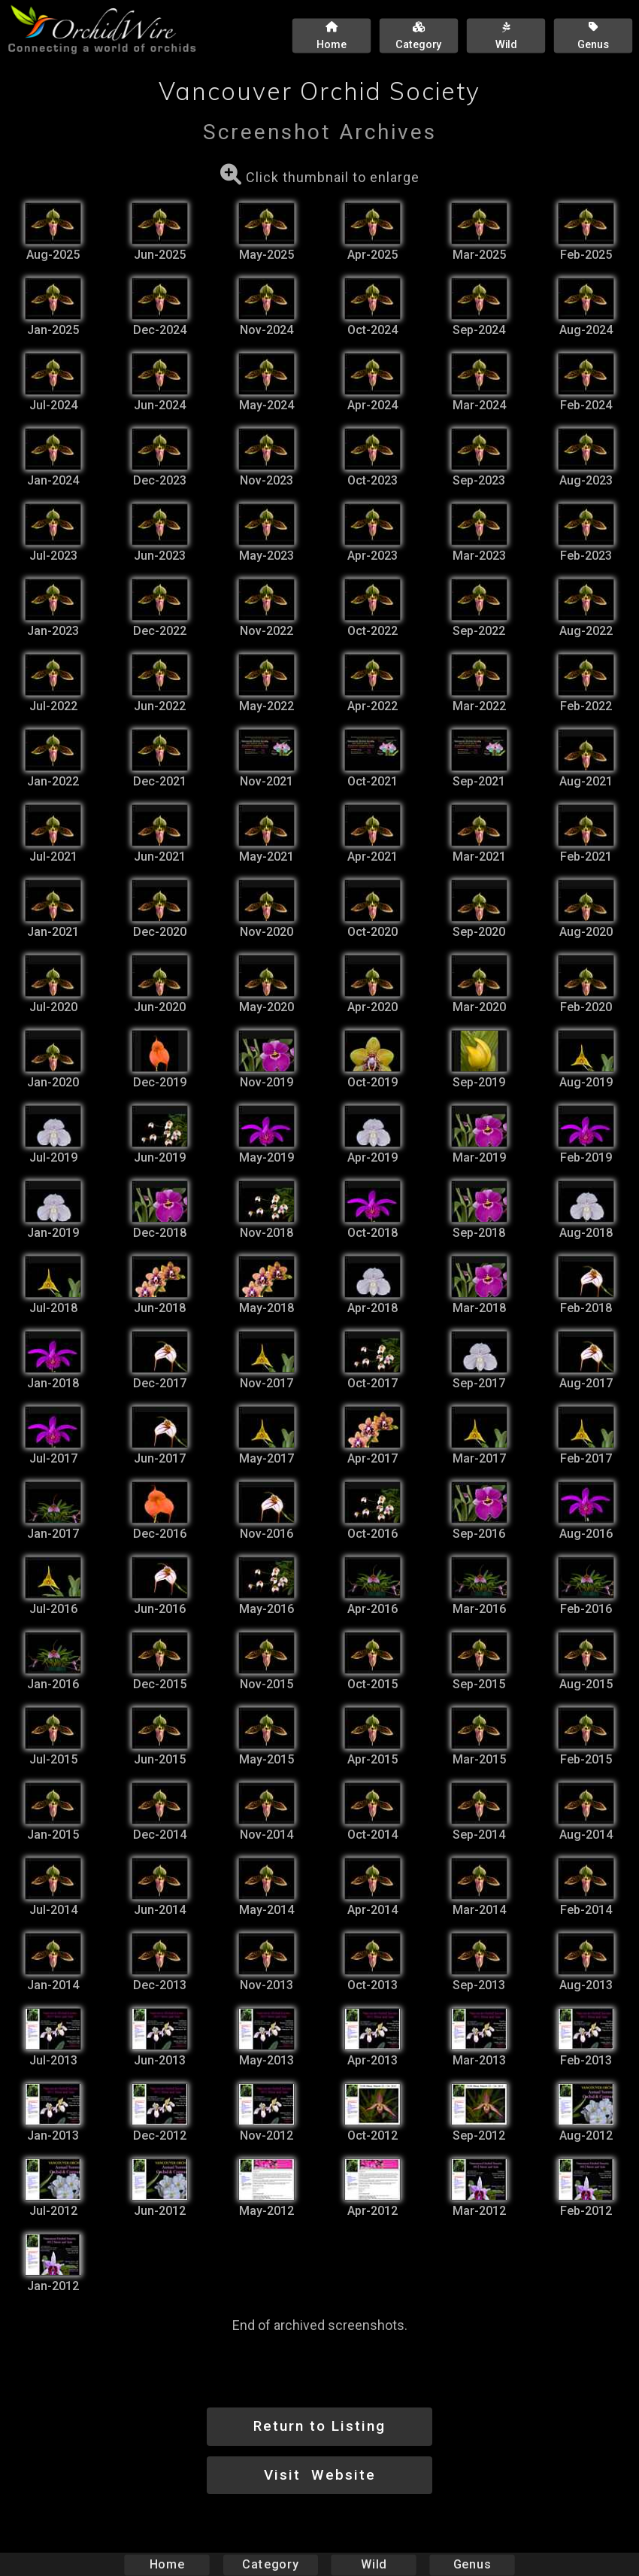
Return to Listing (319, 2426)
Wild (373, 2564)
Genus (471, 2564)
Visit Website (320, 2474)
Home (167, 2564)
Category (270, 2564)
